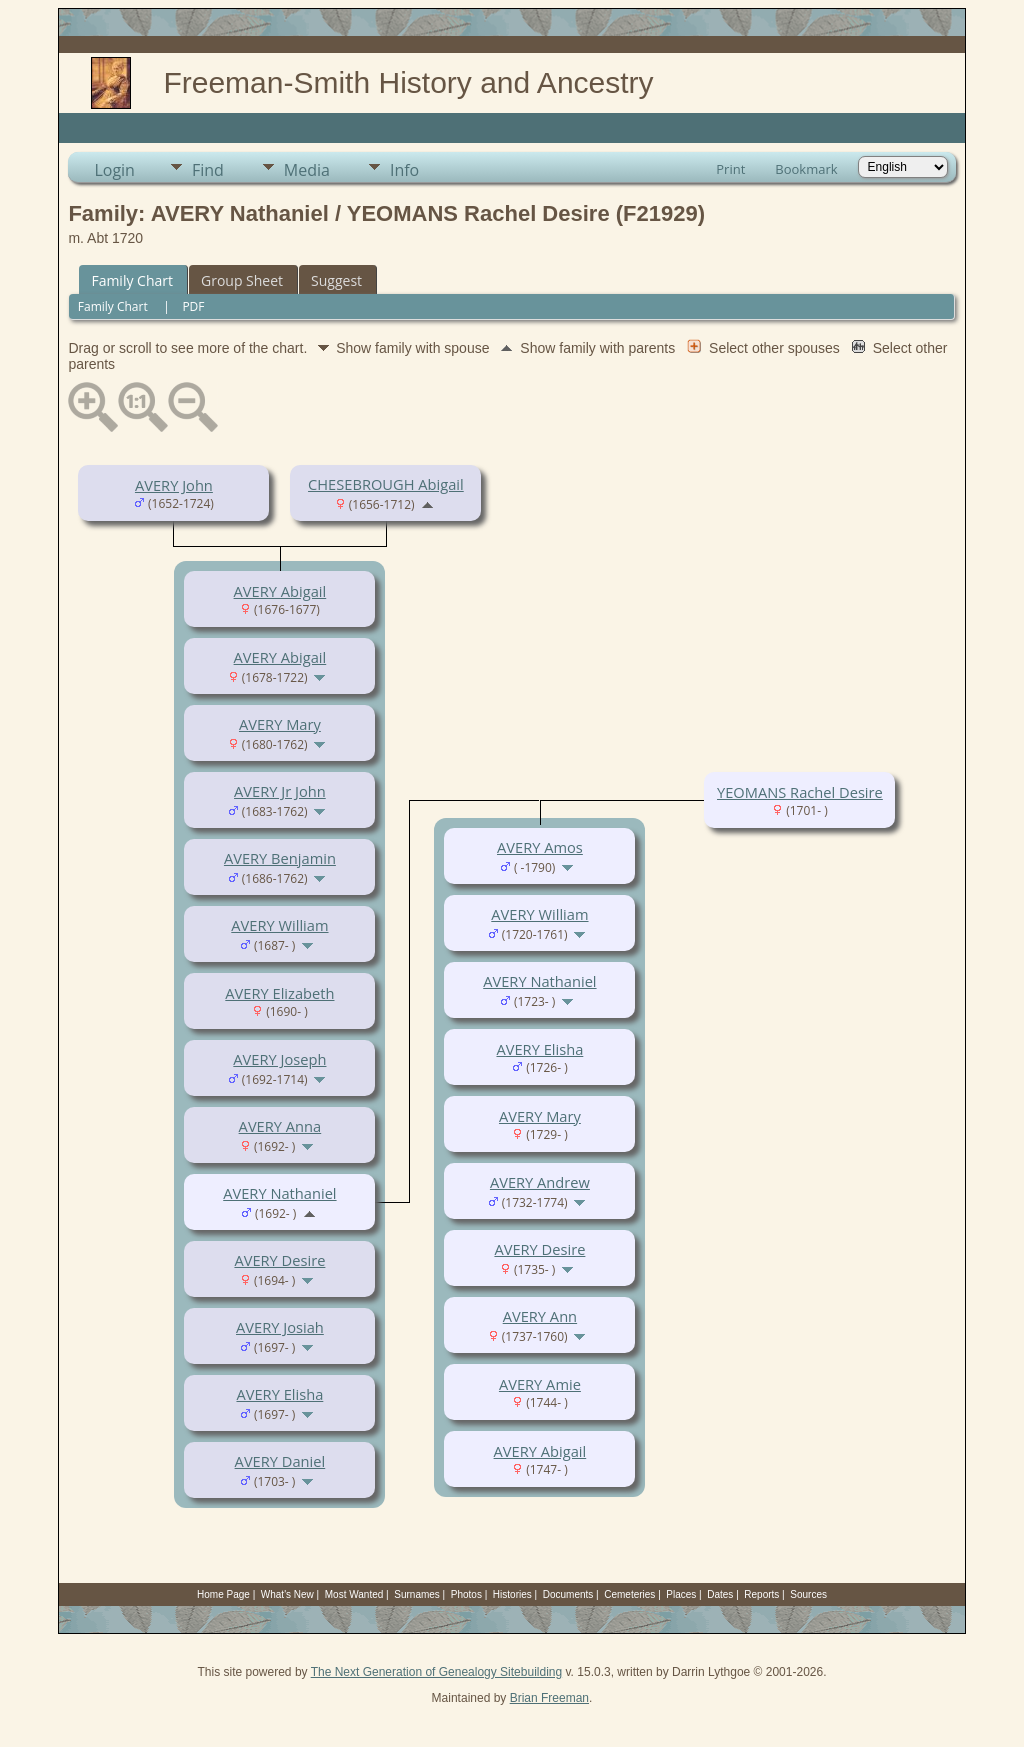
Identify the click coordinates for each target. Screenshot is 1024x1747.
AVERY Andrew (540, 1182)
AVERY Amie (540, 1384)
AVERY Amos (540, 847)
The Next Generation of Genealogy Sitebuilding (437, 1672)
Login (114, 170)
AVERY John (174, 485)
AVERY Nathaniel (279, 1193)
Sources (808, 1594)
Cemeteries (629, 1594)
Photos (466, 1594)
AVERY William (279, 925)
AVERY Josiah (280, 1327)
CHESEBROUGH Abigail (386, 484)
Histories (512, 1594)
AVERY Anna (280, 1126)
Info (404, 170)
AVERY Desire (279, 1260)
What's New (287, 1594)
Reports (761, 1594)
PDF (193, 306)
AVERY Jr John (280, 791)
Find (208, 170)
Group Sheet (242, 280)
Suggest (336, 280)
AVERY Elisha (279, 1394)
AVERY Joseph (279, 1059)
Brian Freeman (549, 1698)
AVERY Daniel (280, 1461)
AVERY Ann (540, 1316)
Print (730, 169)
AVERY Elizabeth (279, 993)
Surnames (417, 1594)
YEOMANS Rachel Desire (800, 792)
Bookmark (806, 169)
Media (307, 170)
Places (681, 1594)
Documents (568, 1594)
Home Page (223, 1594)
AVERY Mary (280, 724)
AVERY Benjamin (280, 858)
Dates (720, 1594)
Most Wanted (354, 1594)
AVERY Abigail (280, 591)
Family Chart (132, 280)
